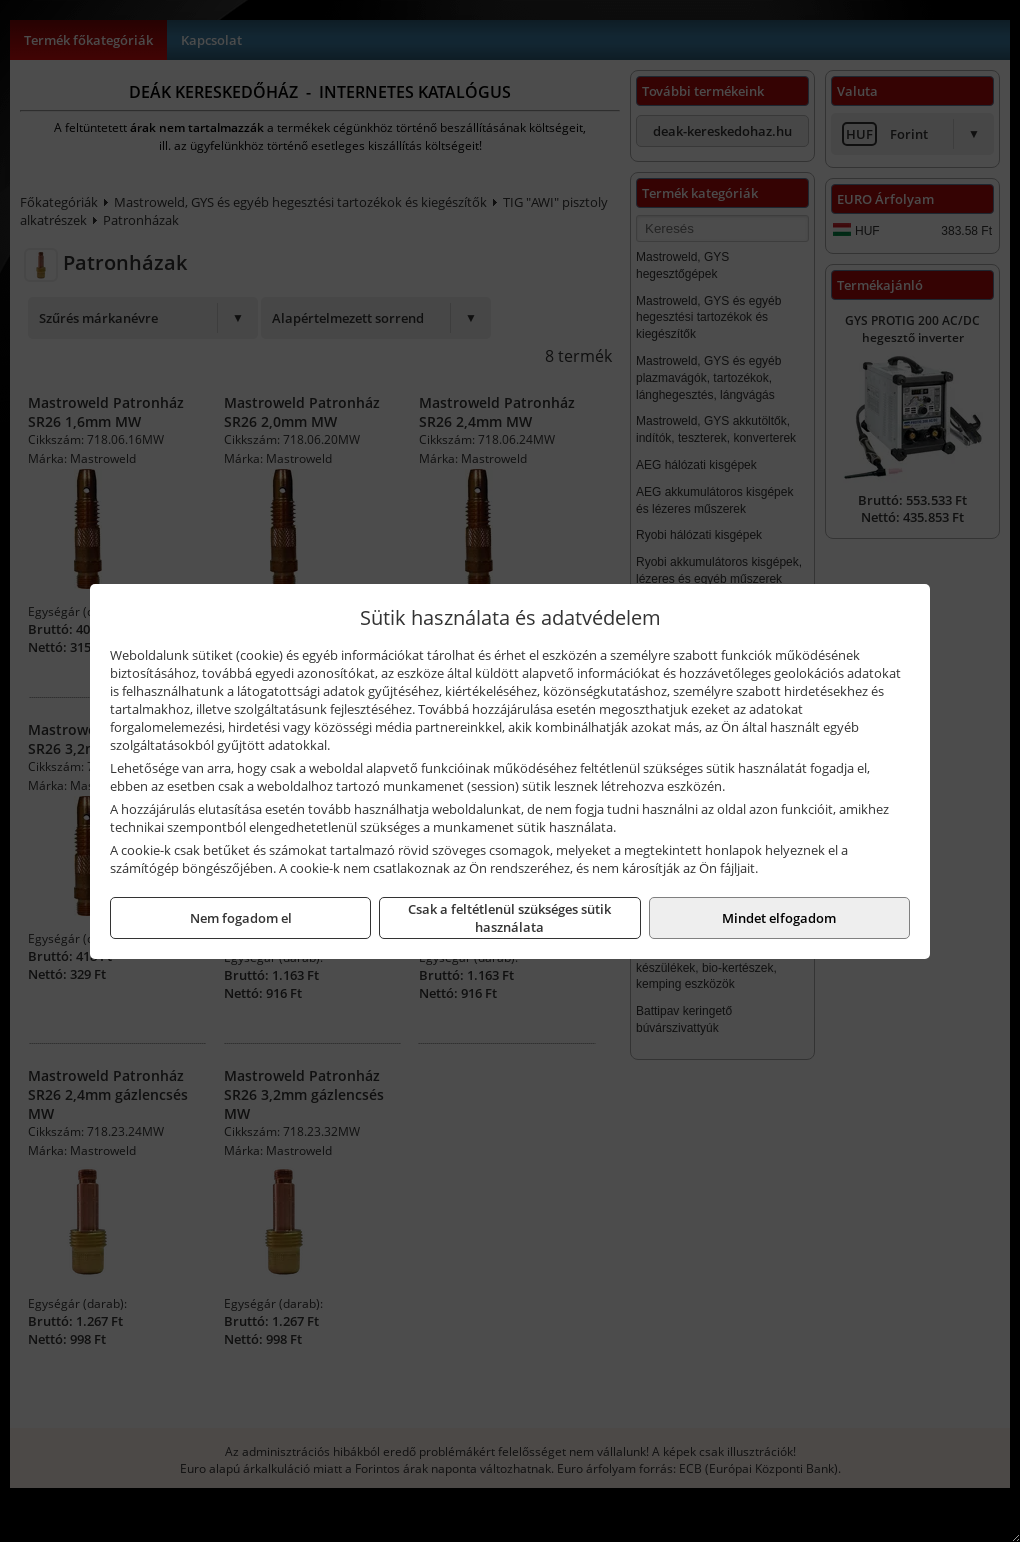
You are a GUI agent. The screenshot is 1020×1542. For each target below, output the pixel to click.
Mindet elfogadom (779, 918)
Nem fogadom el (241, 918)
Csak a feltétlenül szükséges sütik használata (509, 918)
